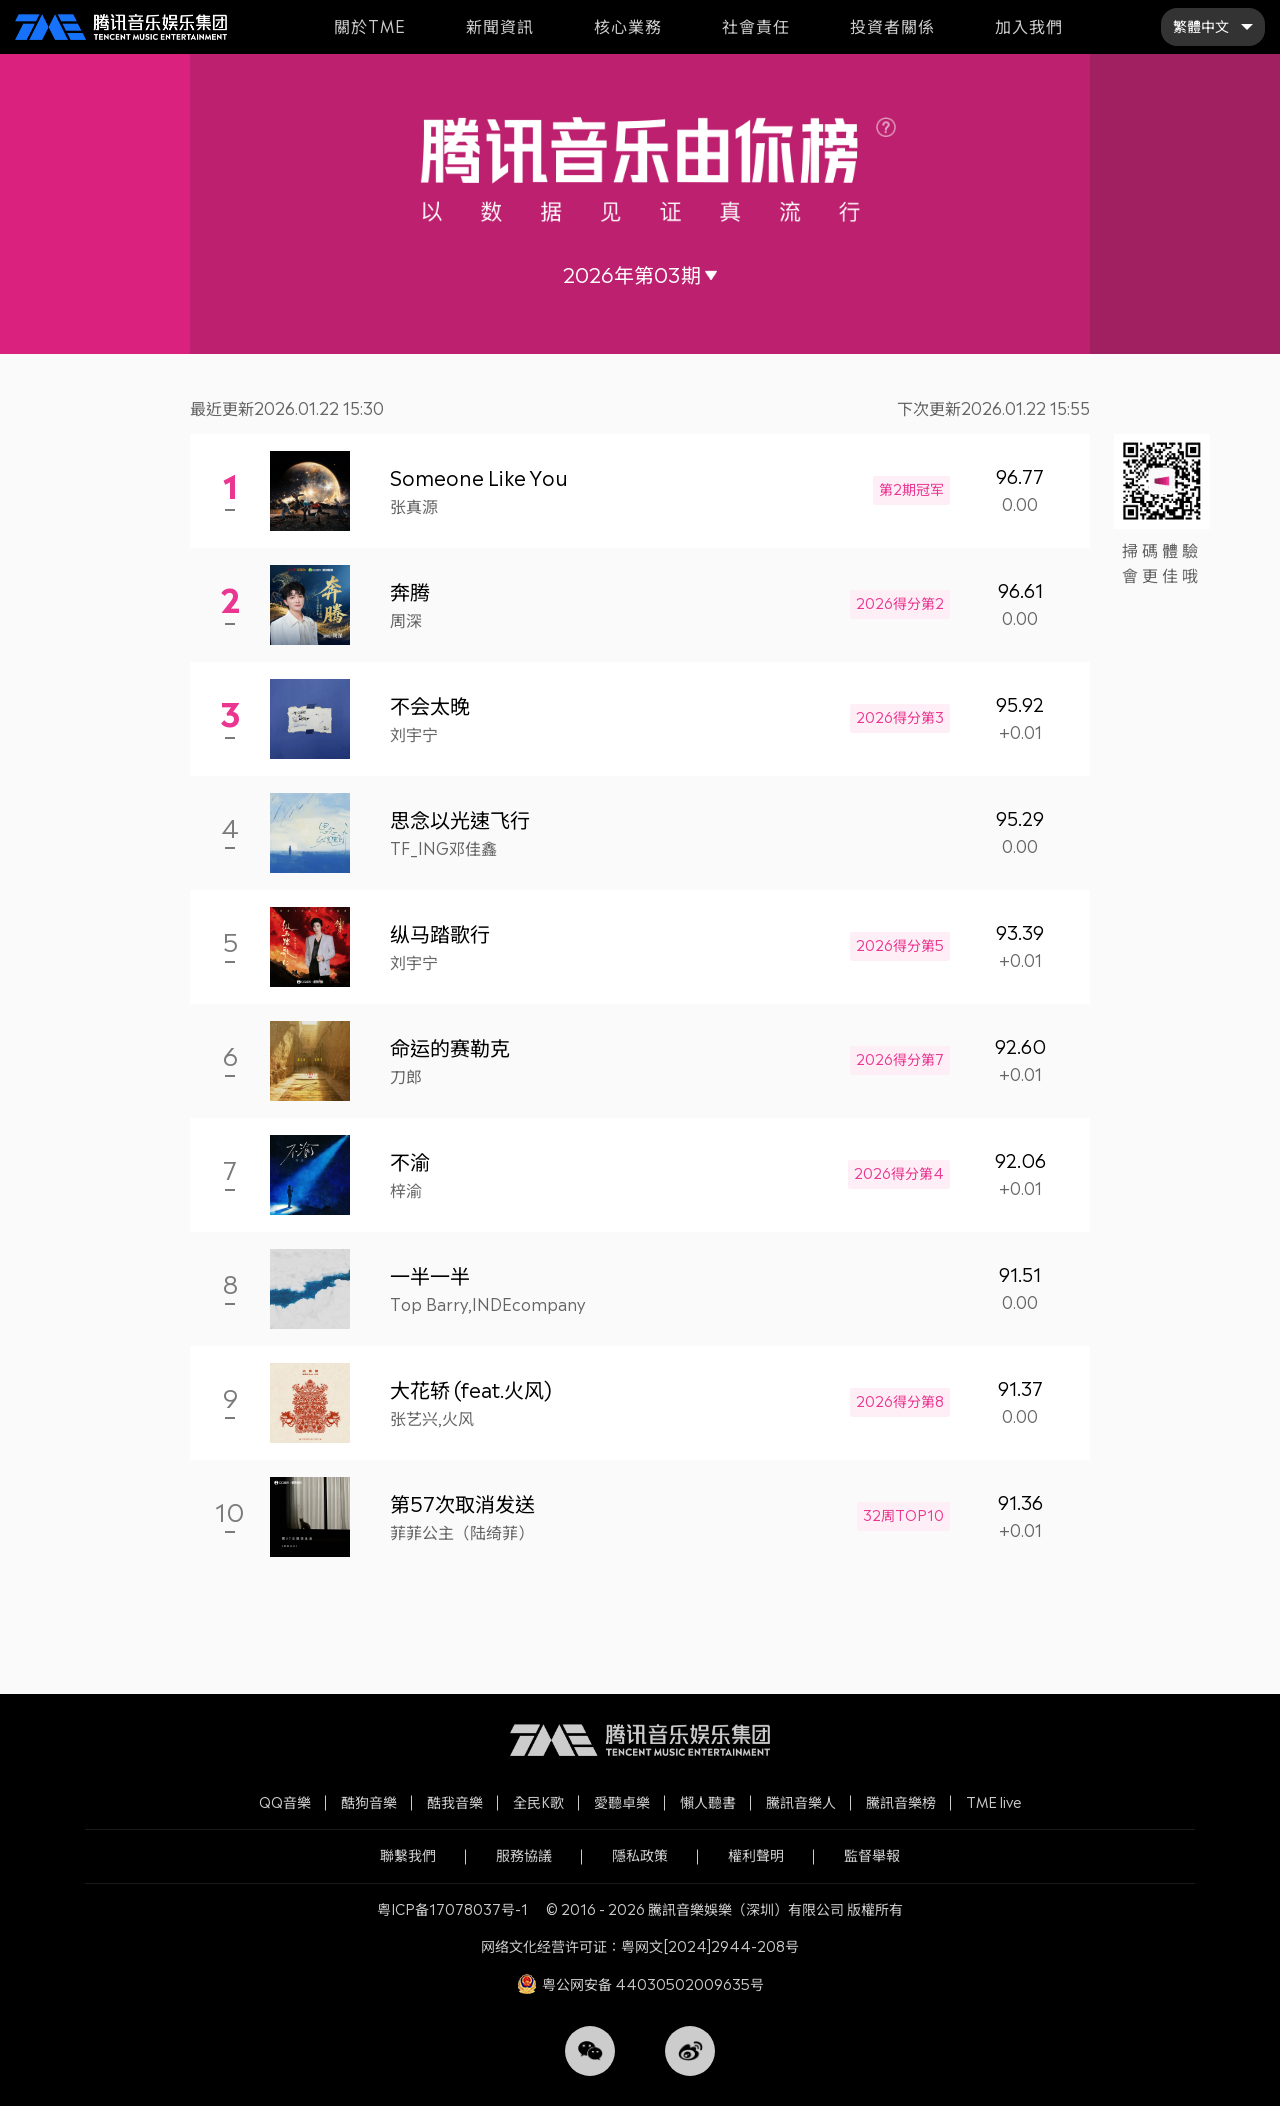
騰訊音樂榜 (901, 1802)
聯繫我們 (408, 1855)
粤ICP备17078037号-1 (452, 1909)
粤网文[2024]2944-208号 (710, 1946)
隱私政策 (640, 1855)
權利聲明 (756, 1855)
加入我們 (1029, 26)
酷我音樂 (455, 1802)
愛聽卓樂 (622, 1802)
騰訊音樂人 (801, 1802)
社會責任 (756, 26)
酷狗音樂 (369, 1802)
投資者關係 (892, 26)
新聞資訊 (500, 26)
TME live (994, 1802)
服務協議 (524, 1855)
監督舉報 (872, 1855)
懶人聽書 (708, 1802)
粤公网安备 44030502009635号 (653, 1984)
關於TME (370, 26)
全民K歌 (538, 1802)
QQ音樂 (285, 1802)
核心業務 (628, 26)
